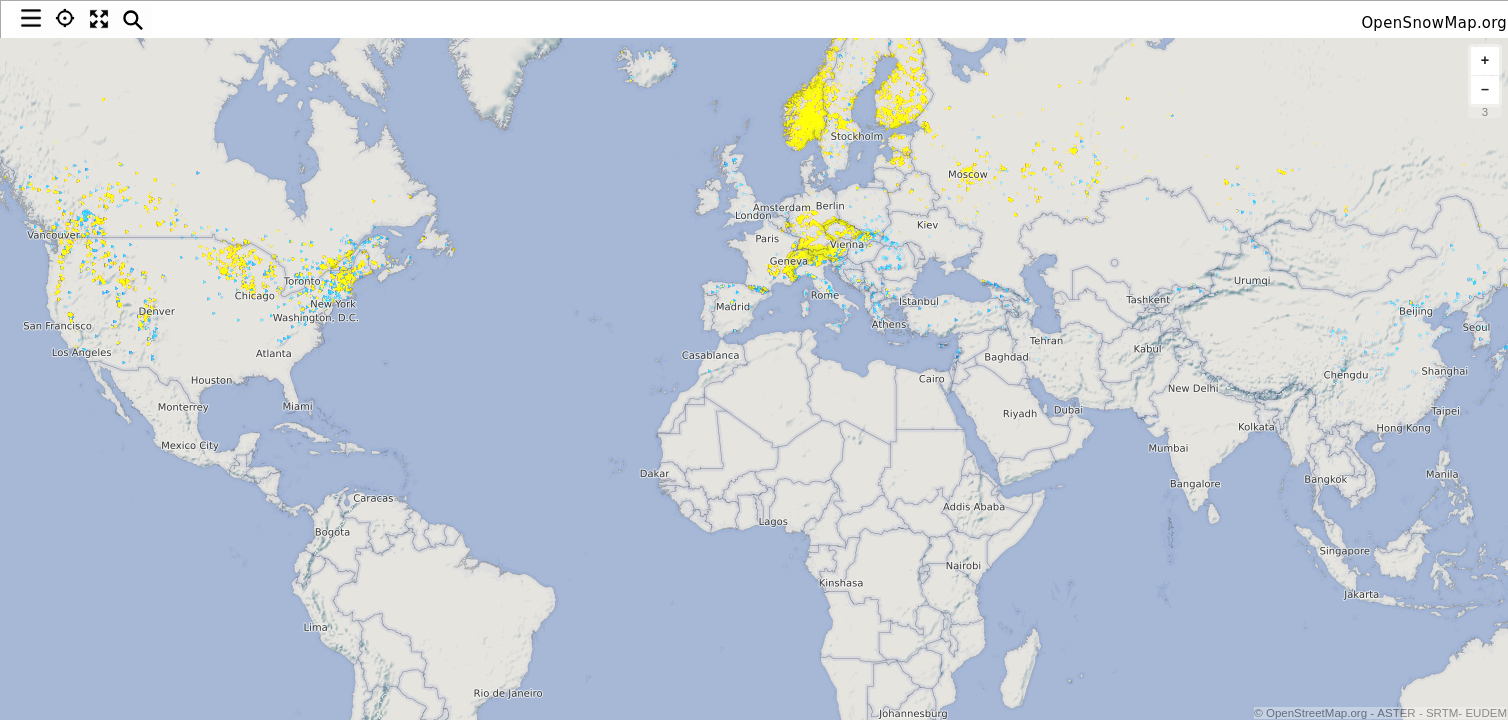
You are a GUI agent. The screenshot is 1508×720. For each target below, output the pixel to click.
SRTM (1442, 713)
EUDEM (1486, 713)
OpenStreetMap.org (1315, 713)
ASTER (1396, 713)
